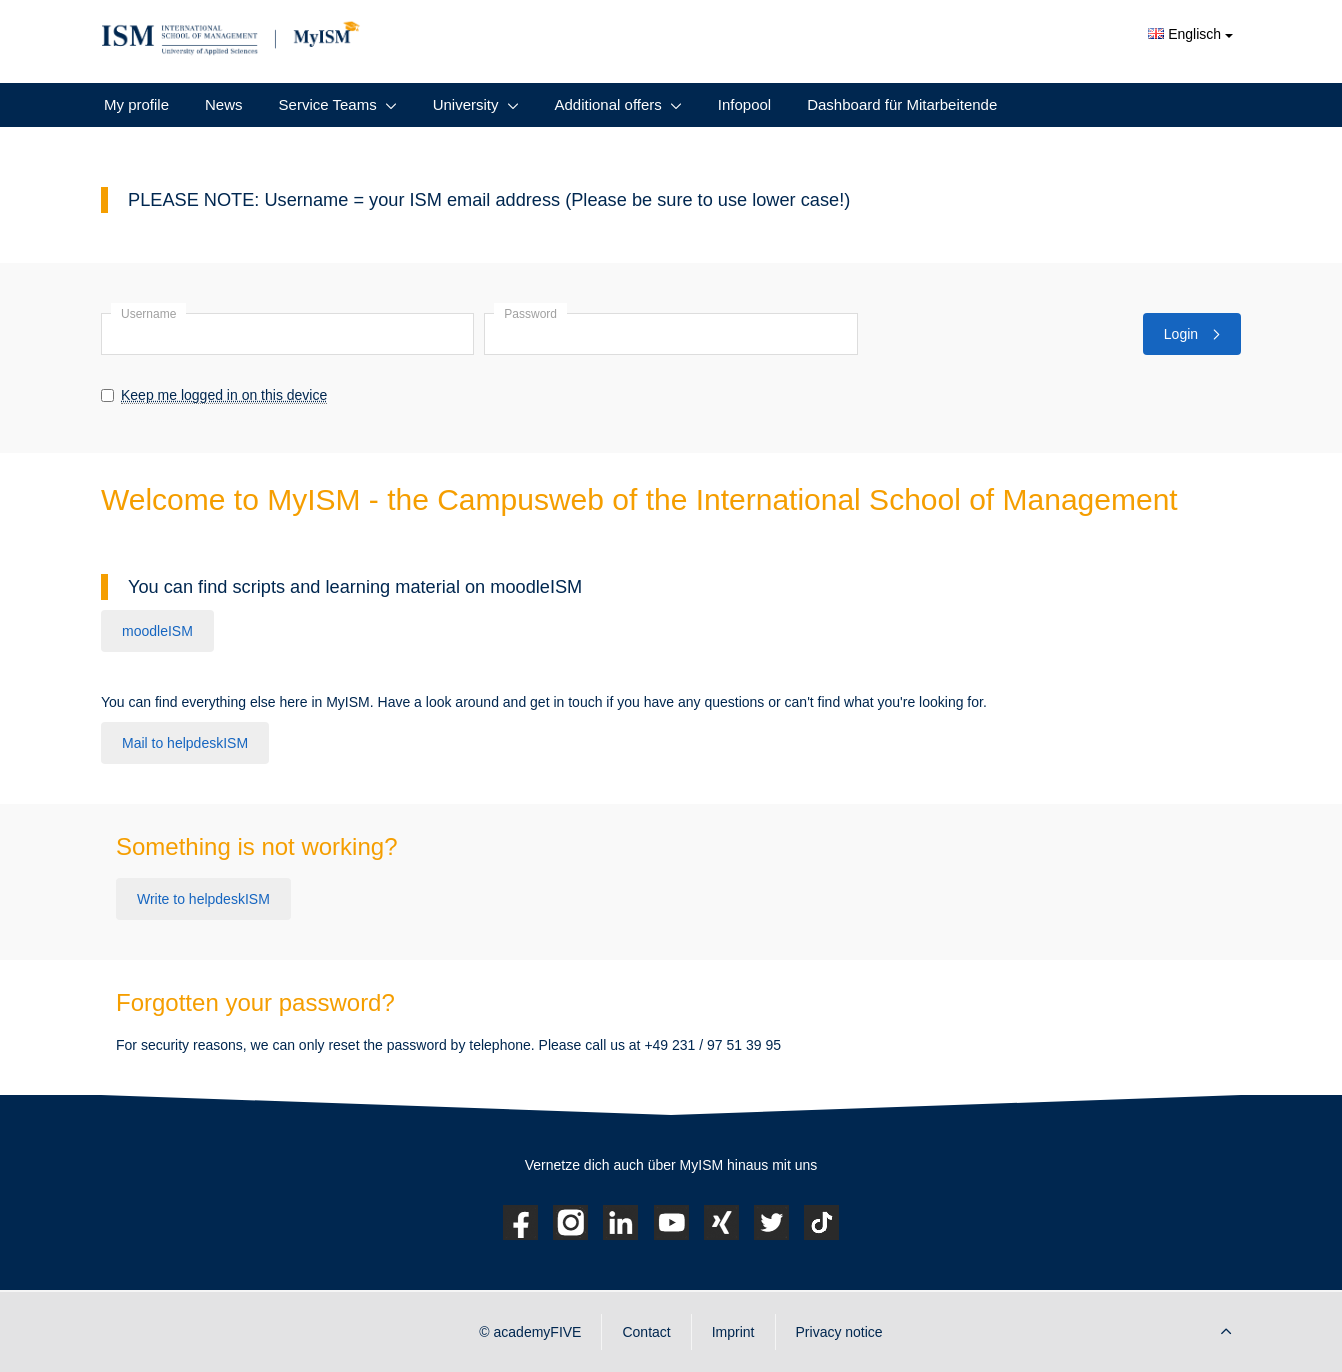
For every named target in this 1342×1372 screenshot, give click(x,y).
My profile (136, 104)
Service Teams (328, 104)
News (224, 104)
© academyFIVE (530, 1332)
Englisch (1190, 34)
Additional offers (608, 104)
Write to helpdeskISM (203, 899)
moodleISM (157, 631)
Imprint (733, 1332)
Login (1192, 334)
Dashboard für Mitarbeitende (902, 104)
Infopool (744, 104)
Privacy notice (839, 1332)
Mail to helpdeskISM (185, 743)
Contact (646, 1332)
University (466, 104)
